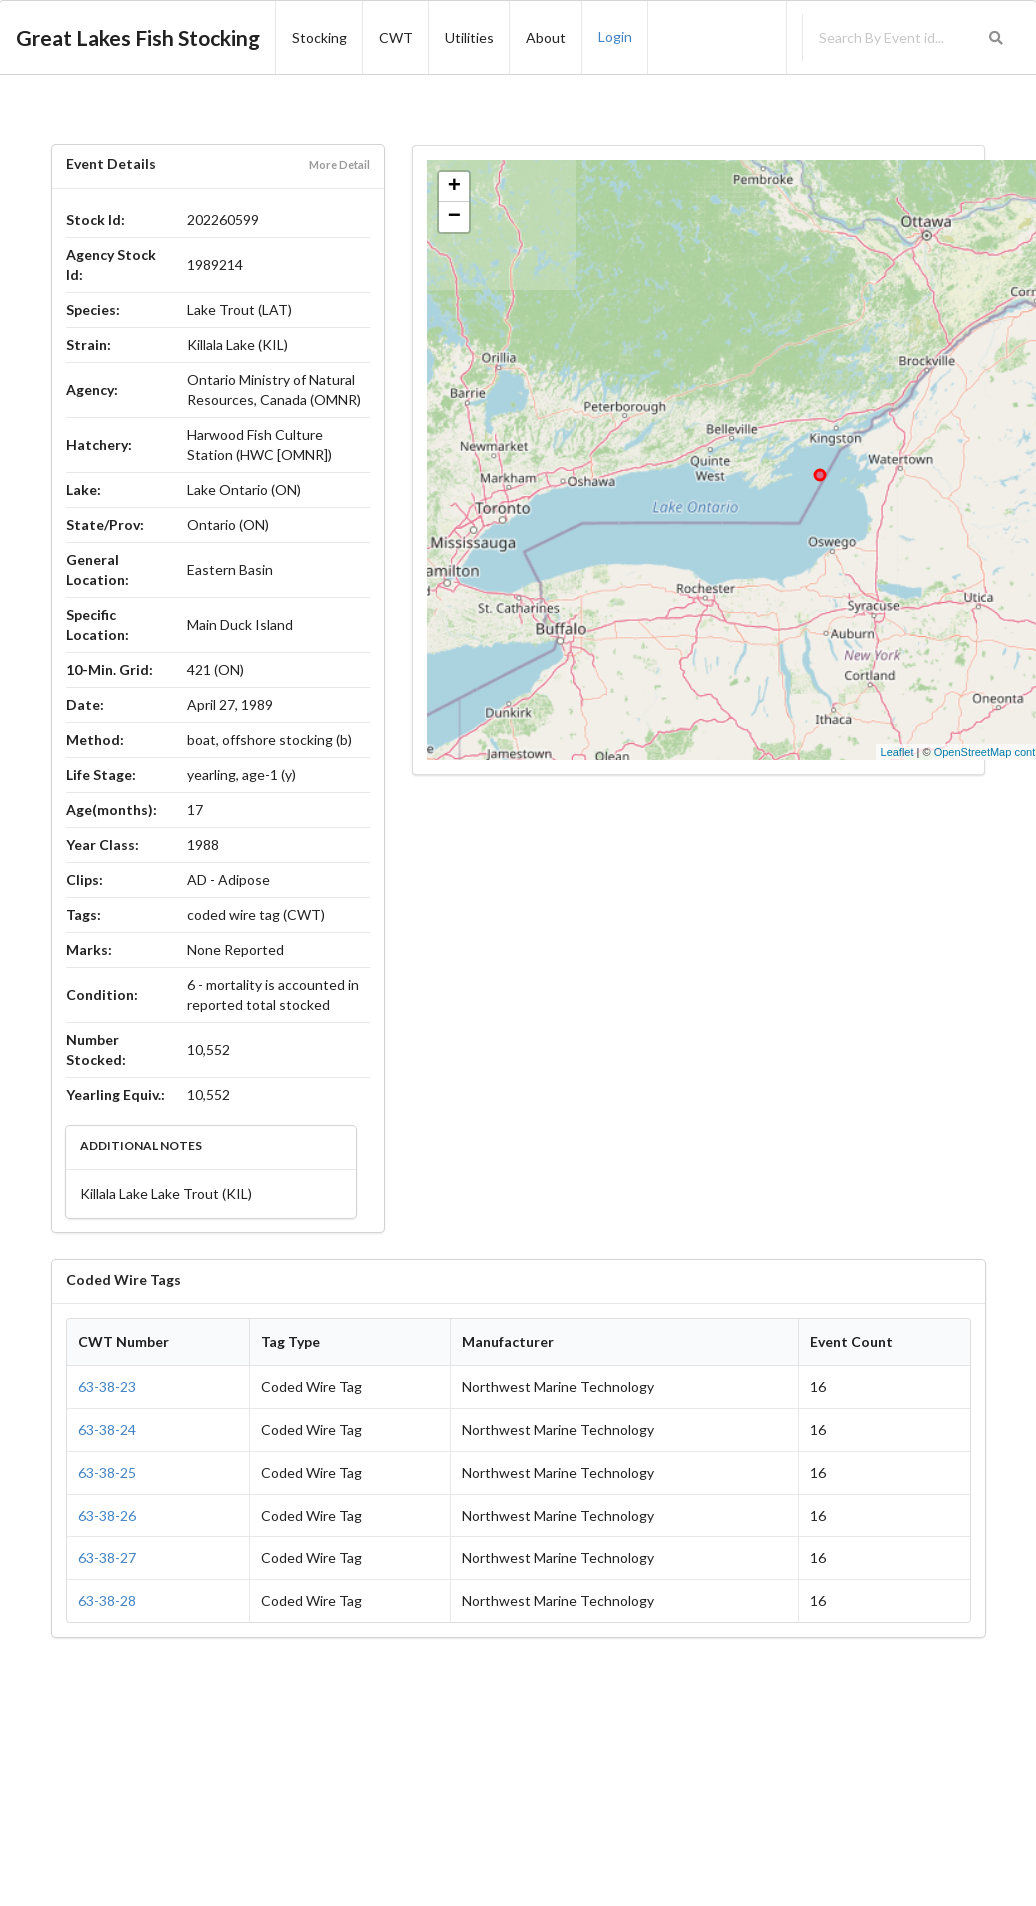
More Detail (339, 164)
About (546, 37)
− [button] (454, 217)
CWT (396, 37)
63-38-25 (107, 1472)
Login (615, 36)
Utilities (469, 37)
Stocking (319, 37)
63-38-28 (107, 1600)
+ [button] (454, 187)
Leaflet (897, 752)
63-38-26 (107, 1515)
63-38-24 (107, 1429)
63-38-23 (107, 1386)
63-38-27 (107, 1557)
